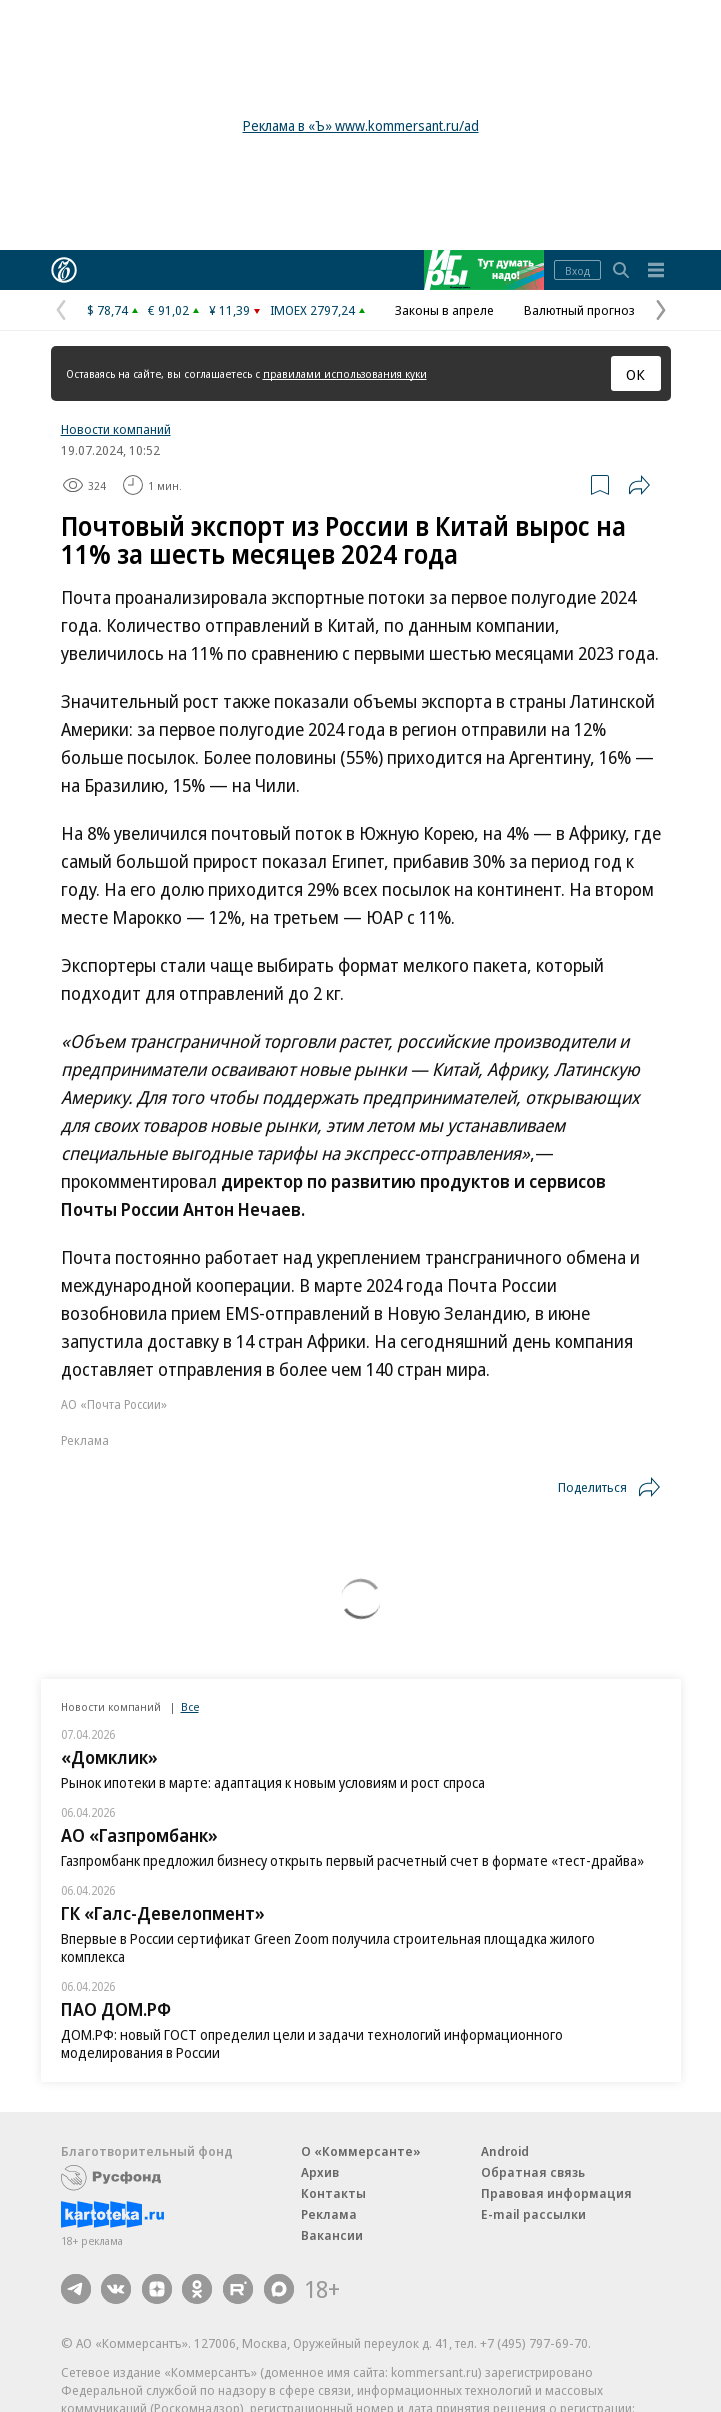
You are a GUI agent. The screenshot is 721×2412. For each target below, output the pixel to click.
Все (190, 1706)
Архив (320, 2172)
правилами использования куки (345, 373)
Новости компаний (116, 429)
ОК (635, 374)
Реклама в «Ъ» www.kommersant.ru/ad (361, 125)
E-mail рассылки (533, 2214)
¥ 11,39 (229, 310)
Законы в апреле (444, 310)
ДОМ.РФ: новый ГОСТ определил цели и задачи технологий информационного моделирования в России (312, 2043)
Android (505, 2151)
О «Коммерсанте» (361, 2151)
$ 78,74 (107, 310)
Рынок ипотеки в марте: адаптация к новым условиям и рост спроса (273, 1782)
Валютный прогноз (579, 310)
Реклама (329, 2214)
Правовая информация (556, 2193)
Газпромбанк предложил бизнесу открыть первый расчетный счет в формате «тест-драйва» (352, 1860)
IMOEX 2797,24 (312, 310)
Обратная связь (533, 2172)
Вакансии (332, 2235)
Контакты (333, 2193)
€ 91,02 (168, 310)
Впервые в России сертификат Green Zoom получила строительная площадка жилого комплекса (328, 1947)
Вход (577, 270)
